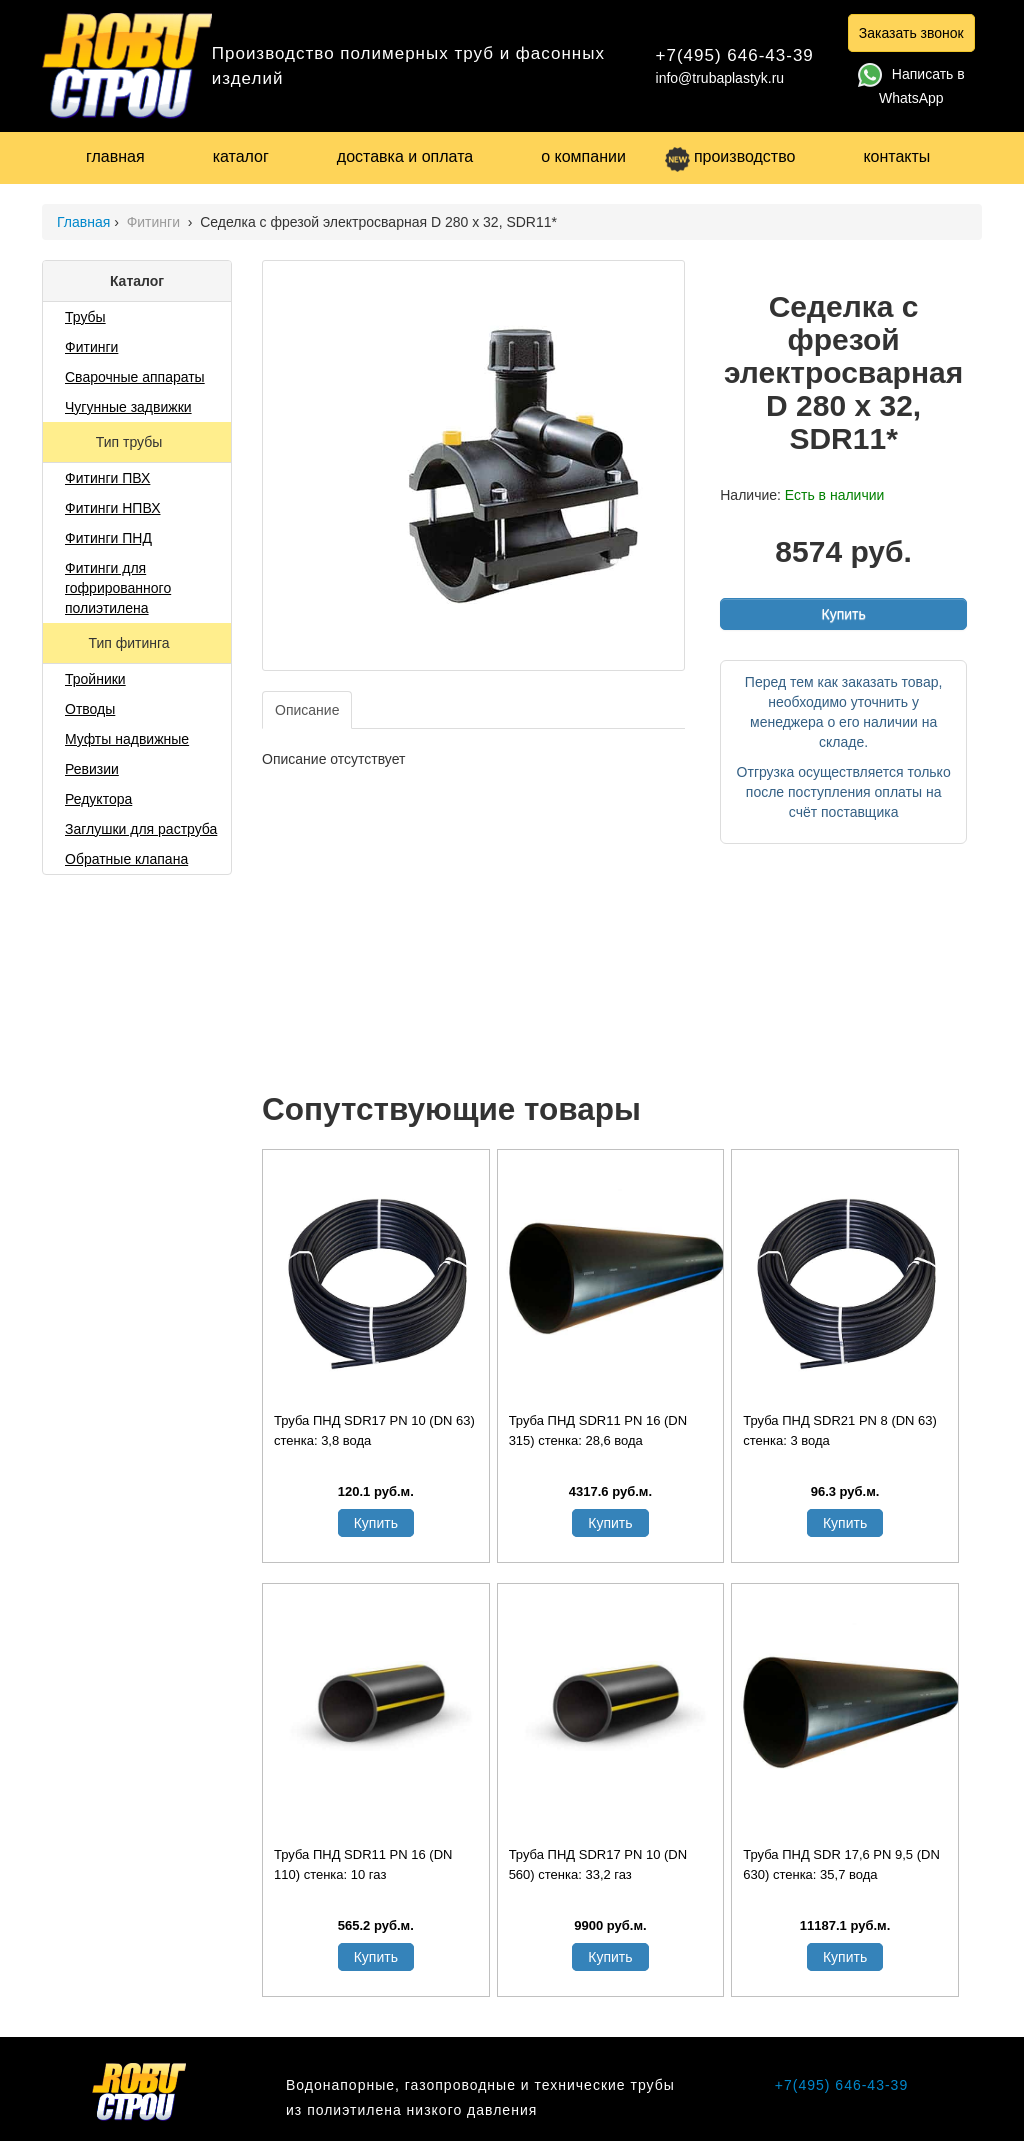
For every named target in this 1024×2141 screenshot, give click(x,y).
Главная (83, 222)
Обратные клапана (126, 859)
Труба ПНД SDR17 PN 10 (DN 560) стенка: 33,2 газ (598, 1864)
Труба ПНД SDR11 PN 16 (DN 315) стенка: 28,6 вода (598, 1430)
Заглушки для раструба (141, 829)
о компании (583, 156)
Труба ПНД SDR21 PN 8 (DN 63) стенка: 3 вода (840, 1430)
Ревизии (92, 769)
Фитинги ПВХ (107, 478)
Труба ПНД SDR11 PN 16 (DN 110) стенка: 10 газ (363, 1864)
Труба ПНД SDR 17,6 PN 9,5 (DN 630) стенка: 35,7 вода (841, 1864)
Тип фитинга (130, 643)
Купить (843, 614)
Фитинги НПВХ (112, 508)
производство (730, 156)
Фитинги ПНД (108, 538)
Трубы (85, 317)
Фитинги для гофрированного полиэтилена (118, 588)
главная (115, 156)
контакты (896, 156)
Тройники (95, 679)
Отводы (90, 709)
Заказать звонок (911, 33)
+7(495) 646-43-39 (735, 55)
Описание (307, 710)
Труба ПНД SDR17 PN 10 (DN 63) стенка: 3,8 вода (374, 1430)
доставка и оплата (405, 156)
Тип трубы (131, 442)
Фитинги (155, 222)
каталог (241, 156)
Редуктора (98, 799)
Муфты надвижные (127, 739)
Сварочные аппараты (135, 377)
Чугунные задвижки (128, 407)
